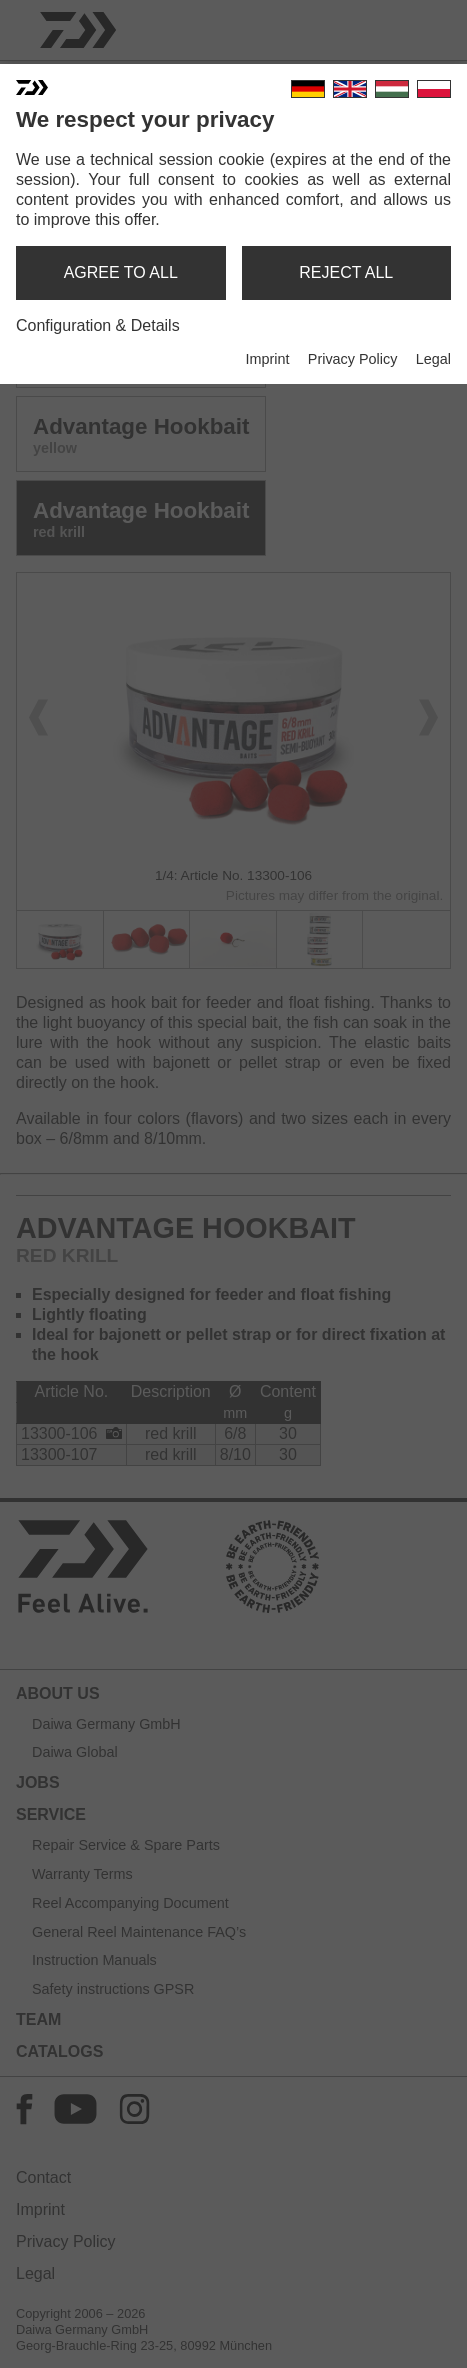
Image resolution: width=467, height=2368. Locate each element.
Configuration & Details (98, 325)
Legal (433, 359)
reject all (346, 272)
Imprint (267, 359)
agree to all (121, 272)
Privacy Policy (353, 359)
